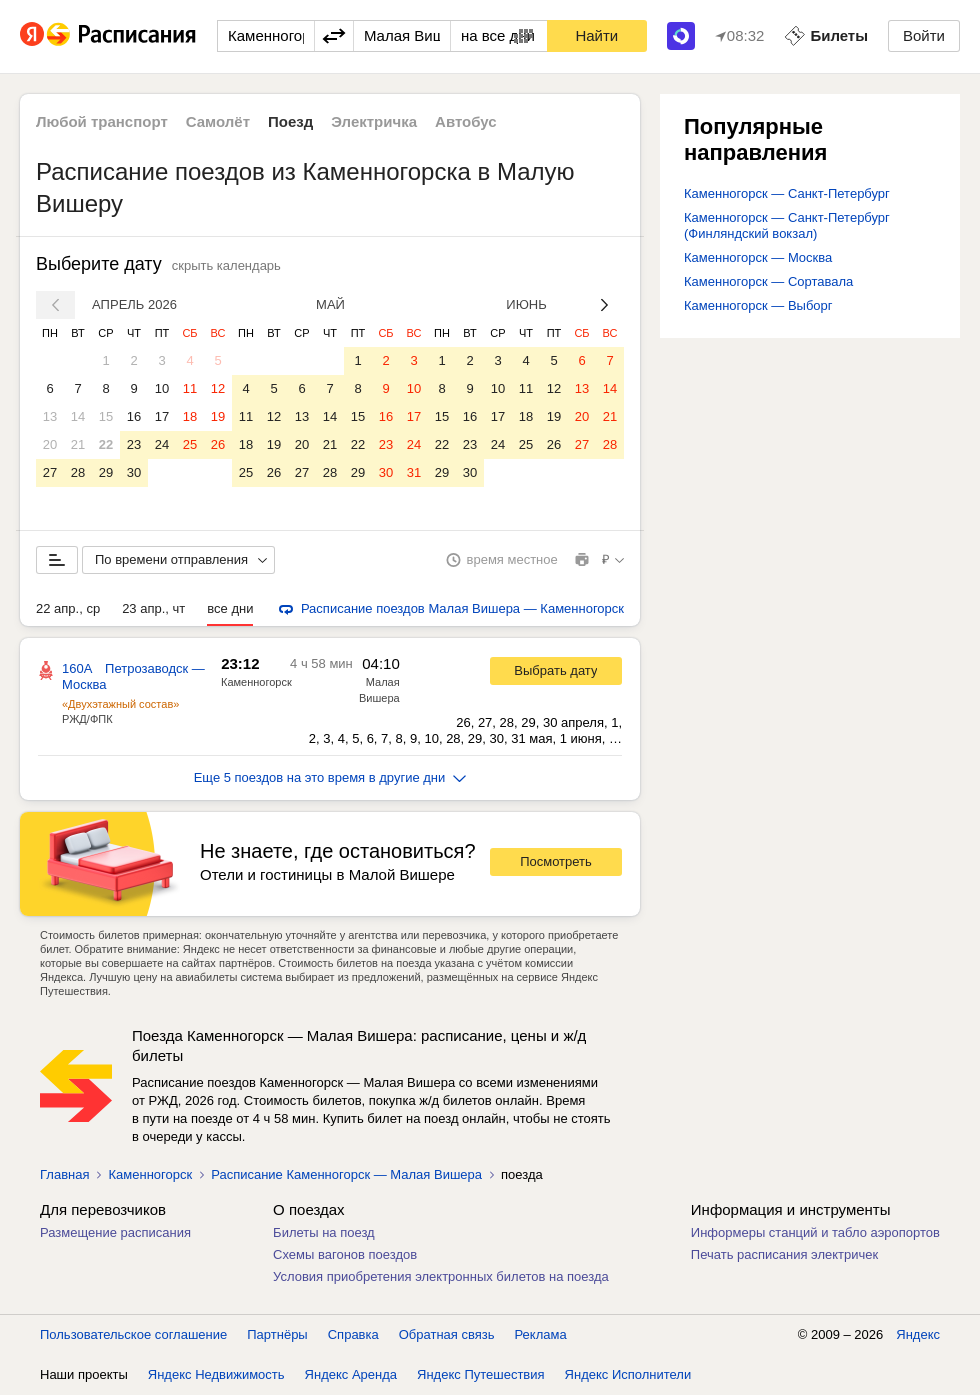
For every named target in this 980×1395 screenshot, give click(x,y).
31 (414, 472)
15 (106, 416)
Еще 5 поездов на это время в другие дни (330, 777)
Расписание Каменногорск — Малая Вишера (346, 1174)
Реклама (541, 1334)
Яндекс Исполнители (628, 1374)
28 (78, 472)
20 (50, 444)
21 (78, 444)
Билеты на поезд (324, 1232)
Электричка (374, 121)
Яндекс (918, 1334)
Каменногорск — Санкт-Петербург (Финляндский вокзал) (787, 225)
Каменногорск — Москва (758, 257)
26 (218, 444)
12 (218, 388)
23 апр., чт (153, 608)
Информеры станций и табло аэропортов (815, 1232)
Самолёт (218, 121)
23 (134, 444)
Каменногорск (256, 682)
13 (50, 416)
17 (162, 416)
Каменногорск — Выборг (758, 305)
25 (190, 444)
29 (106, 472)
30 (134, 472)
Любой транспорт (102, 121)
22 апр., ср (68, 608)
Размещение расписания (115, 1232)
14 (78, 416)
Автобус (466, 121)
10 (162, 388)
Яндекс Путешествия (481, 1374)
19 (218, 416)
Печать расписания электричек (784, 1254)
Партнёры (277, 1334)
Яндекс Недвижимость (216, 1374)
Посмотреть (556, 861)
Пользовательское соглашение (133, 1334)
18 (190, 416)
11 (190, 388)
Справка (353, 1334)
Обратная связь (447, 1334)
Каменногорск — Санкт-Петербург (787, 193)
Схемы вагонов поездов (345, 1254)
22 (106, 444)
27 (50, 472)
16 (134, 416)
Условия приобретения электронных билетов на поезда (441, 1276)
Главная (64, 1174)
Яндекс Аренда (351, 1374)
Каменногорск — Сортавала (768, 281)
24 (162, 444)
